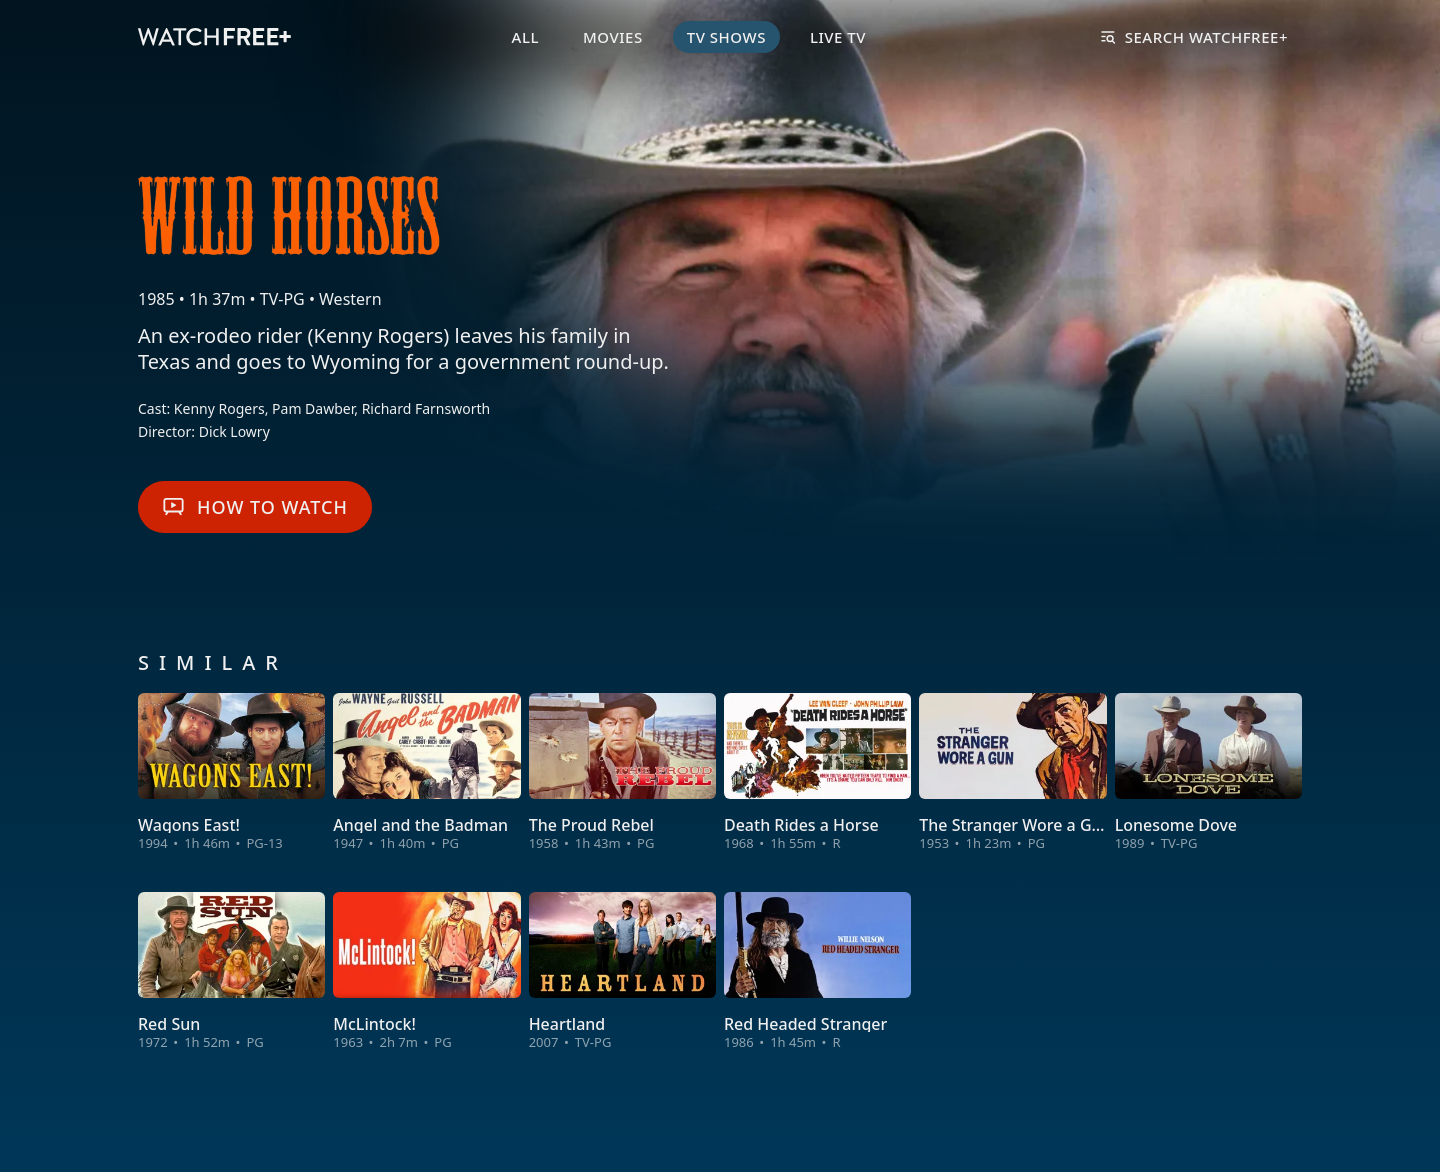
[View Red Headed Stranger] (817, 971)
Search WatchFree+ (1194, 37)
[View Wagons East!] (231, 772)
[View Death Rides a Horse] (817, 772)
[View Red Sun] (231, 971)
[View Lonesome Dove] (1208, 772)
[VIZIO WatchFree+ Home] (214, 37)
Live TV (838, 37)
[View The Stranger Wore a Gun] (1012, 772)
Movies (613, 37)
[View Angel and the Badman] (426, 772)
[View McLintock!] (426, 971)
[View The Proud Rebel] (622, 772)
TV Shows (726, 37)
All (525, 37)
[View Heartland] (622, 971)
